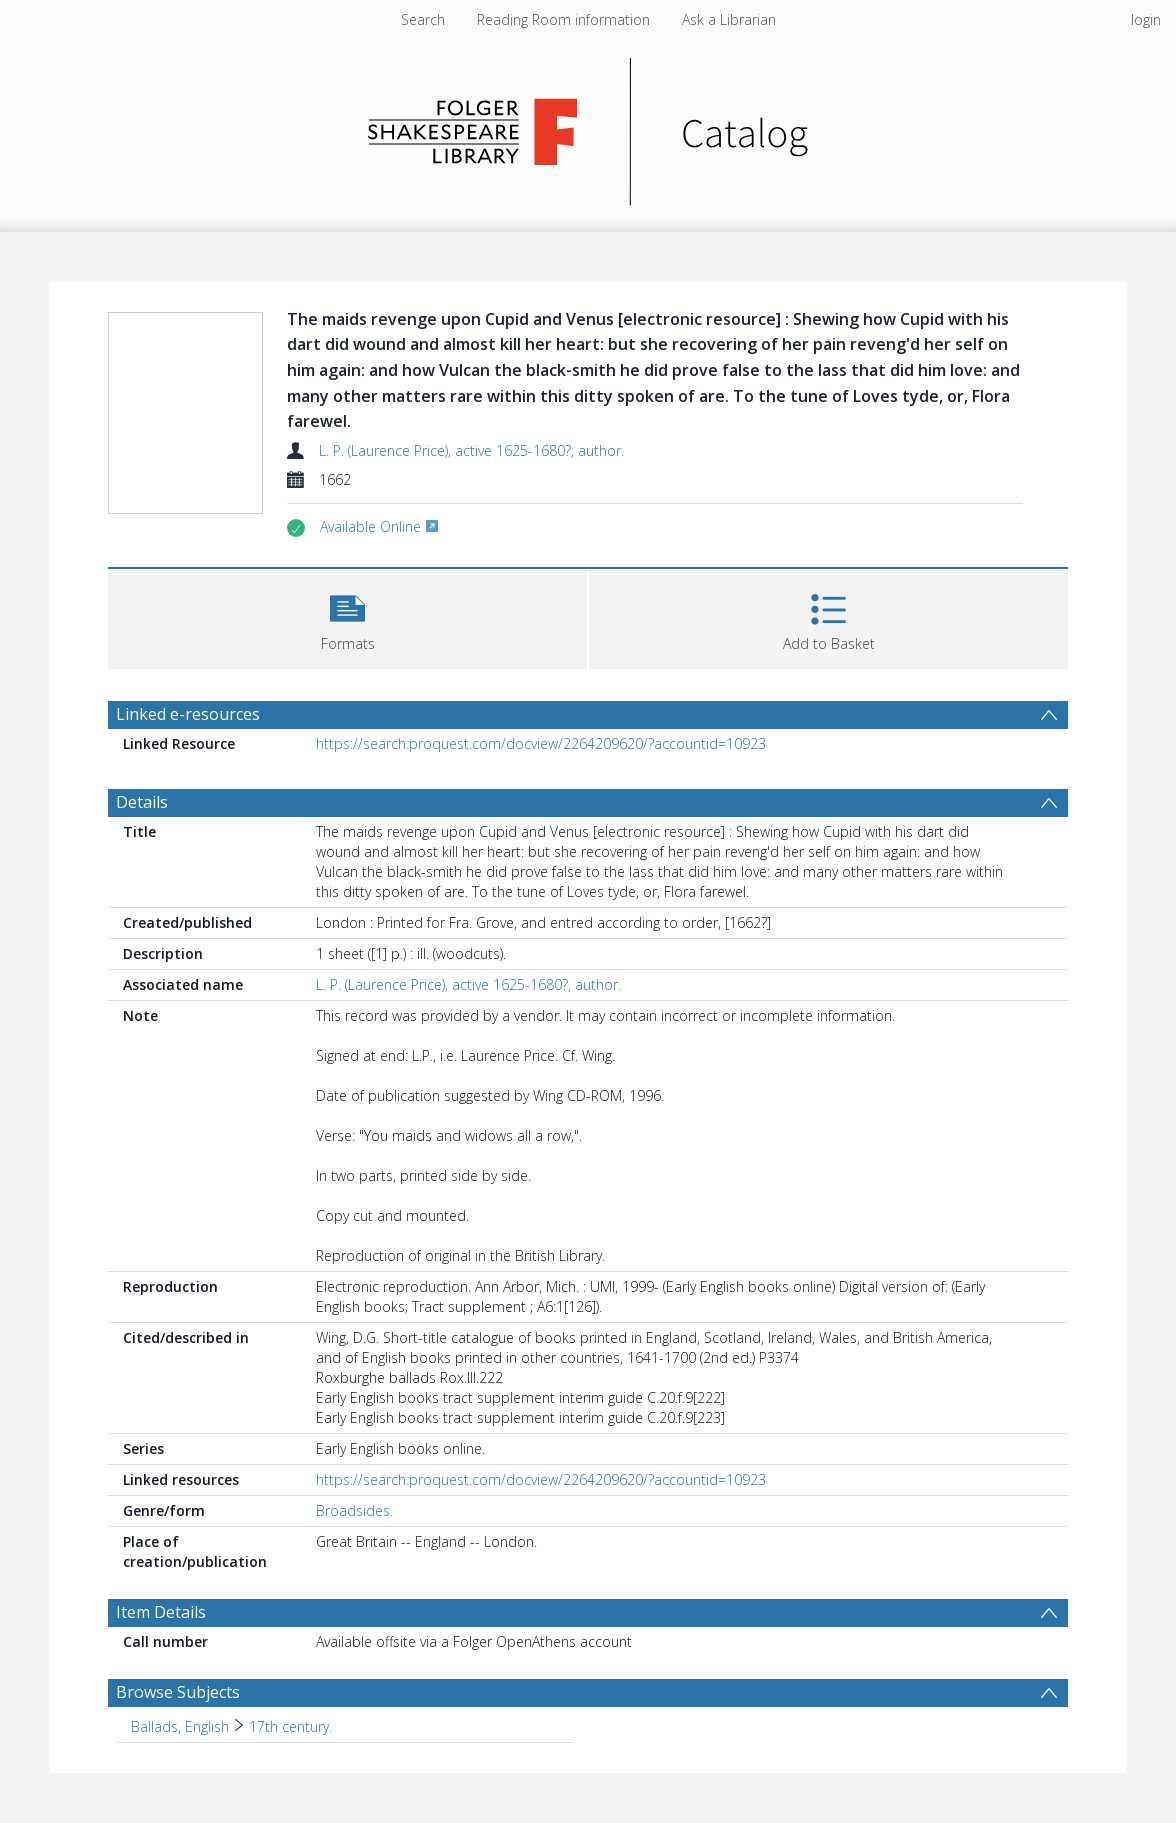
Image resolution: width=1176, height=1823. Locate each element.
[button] (347, 616)
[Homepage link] (588, 126)
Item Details (161, 1612)
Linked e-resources (188, 714)
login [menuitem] (1146, 19)
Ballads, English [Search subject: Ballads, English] (180, 1726)
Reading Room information (563, 19)
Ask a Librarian (729, 19)
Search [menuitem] (423, 19)
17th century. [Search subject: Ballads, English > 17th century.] (290, 1726)
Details (142, 802)
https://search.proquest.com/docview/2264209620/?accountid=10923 (541, 743)
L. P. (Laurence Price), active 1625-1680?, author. (471, 450)
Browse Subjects (178, 1692)
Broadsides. (354, 1510)
